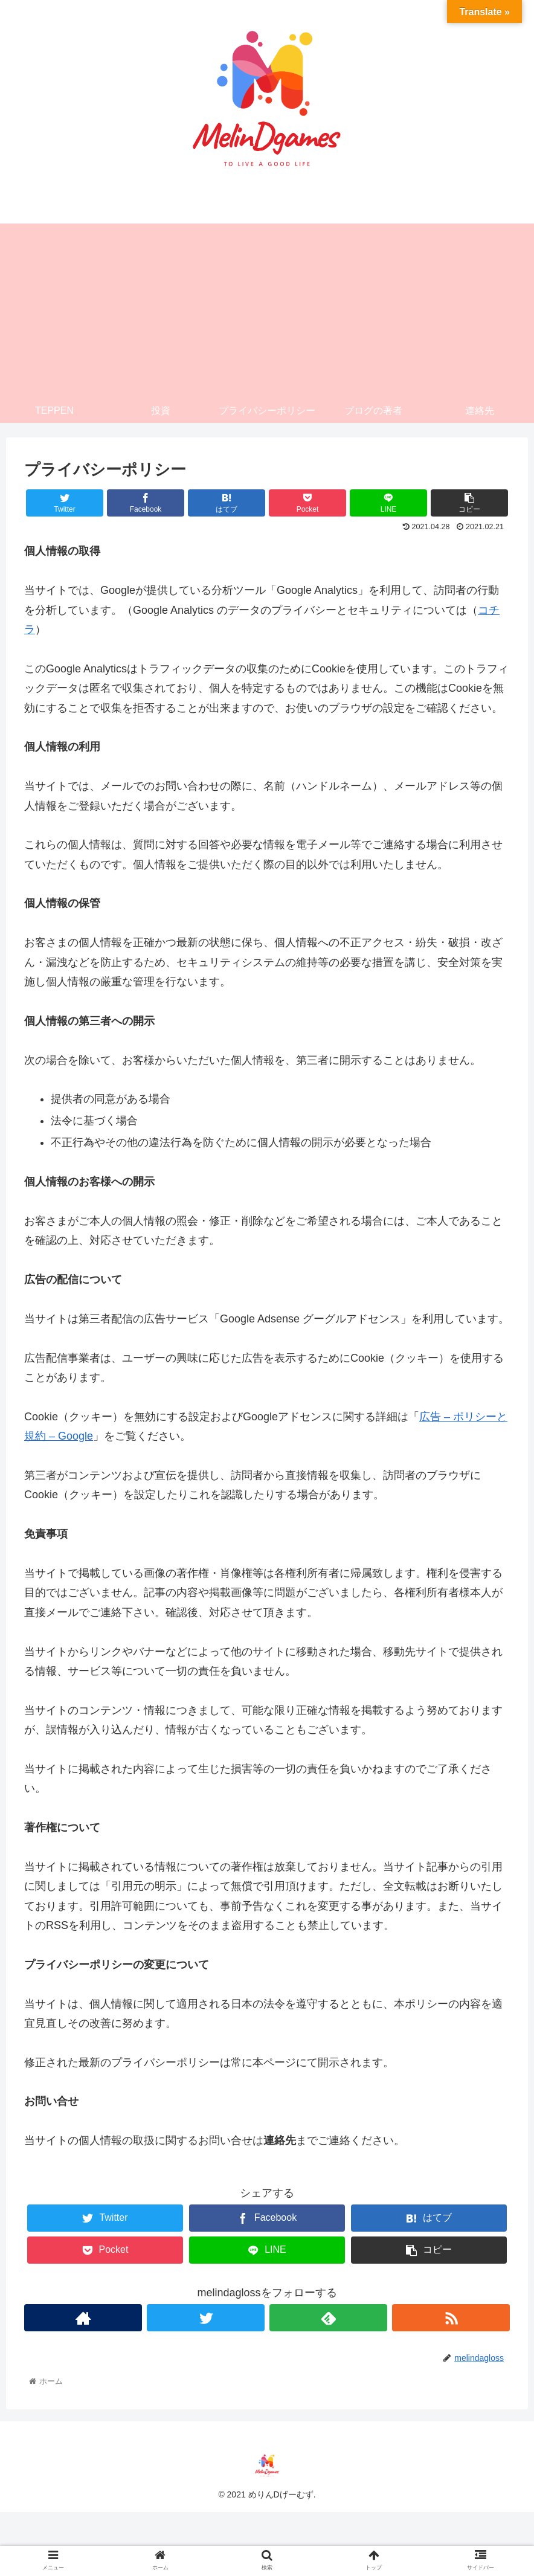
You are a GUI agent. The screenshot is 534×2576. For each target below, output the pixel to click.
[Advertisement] (267, 308)
